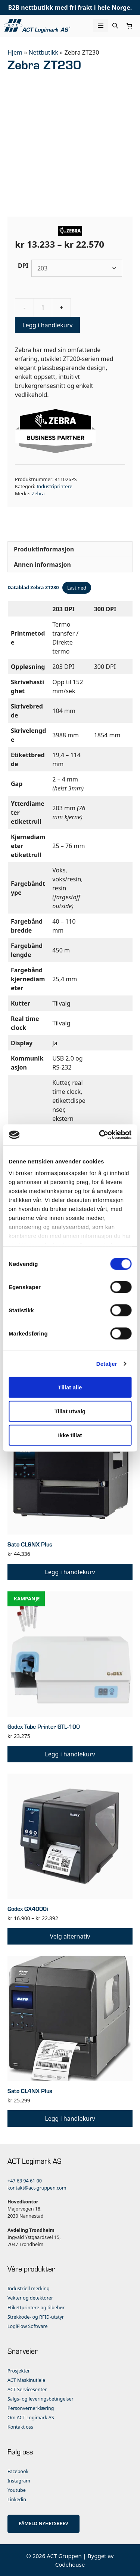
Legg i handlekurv (47, 325)
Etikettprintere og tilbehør (36, 2307)
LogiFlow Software (27, 2326)
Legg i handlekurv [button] (70, 1572)
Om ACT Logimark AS (30, 2417)
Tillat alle (70, 1387)
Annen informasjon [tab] (42, 564)
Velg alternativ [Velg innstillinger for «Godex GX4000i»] (70, 1936)
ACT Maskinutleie (26, 2380)
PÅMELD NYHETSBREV (43, 2523)
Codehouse (70, 2564)
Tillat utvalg (70, 1411)
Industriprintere (54, 486)
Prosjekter (18, 2371)
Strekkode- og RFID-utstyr (35, 2317)
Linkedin (16, 2499)
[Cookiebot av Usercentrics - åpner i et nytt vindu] (99, 1135)
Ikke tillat (70, 1435)
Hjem (14, 52)
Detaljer (106, 1364)
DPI (23, 265)
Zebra (38, 493)
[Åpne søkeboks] (115, 25)
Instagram (18, 2481)
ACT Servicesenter (27, 2389)
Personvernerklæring (30, 2408)
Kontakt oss (20, 2427)
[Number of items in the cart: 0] (129, 26)
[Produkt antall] (43, 307)
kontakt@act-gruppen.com (36, 2188)
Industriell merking (28, 2288)
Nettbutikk (43, 52)
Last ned (76, 587)
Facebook (17, 2471)
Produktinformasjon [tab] (44, 549)
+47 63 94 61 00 (24, 2181)
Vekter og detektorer (30, 2298)
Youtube (16, 2490)
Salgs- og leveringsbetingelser (40, 2399)
